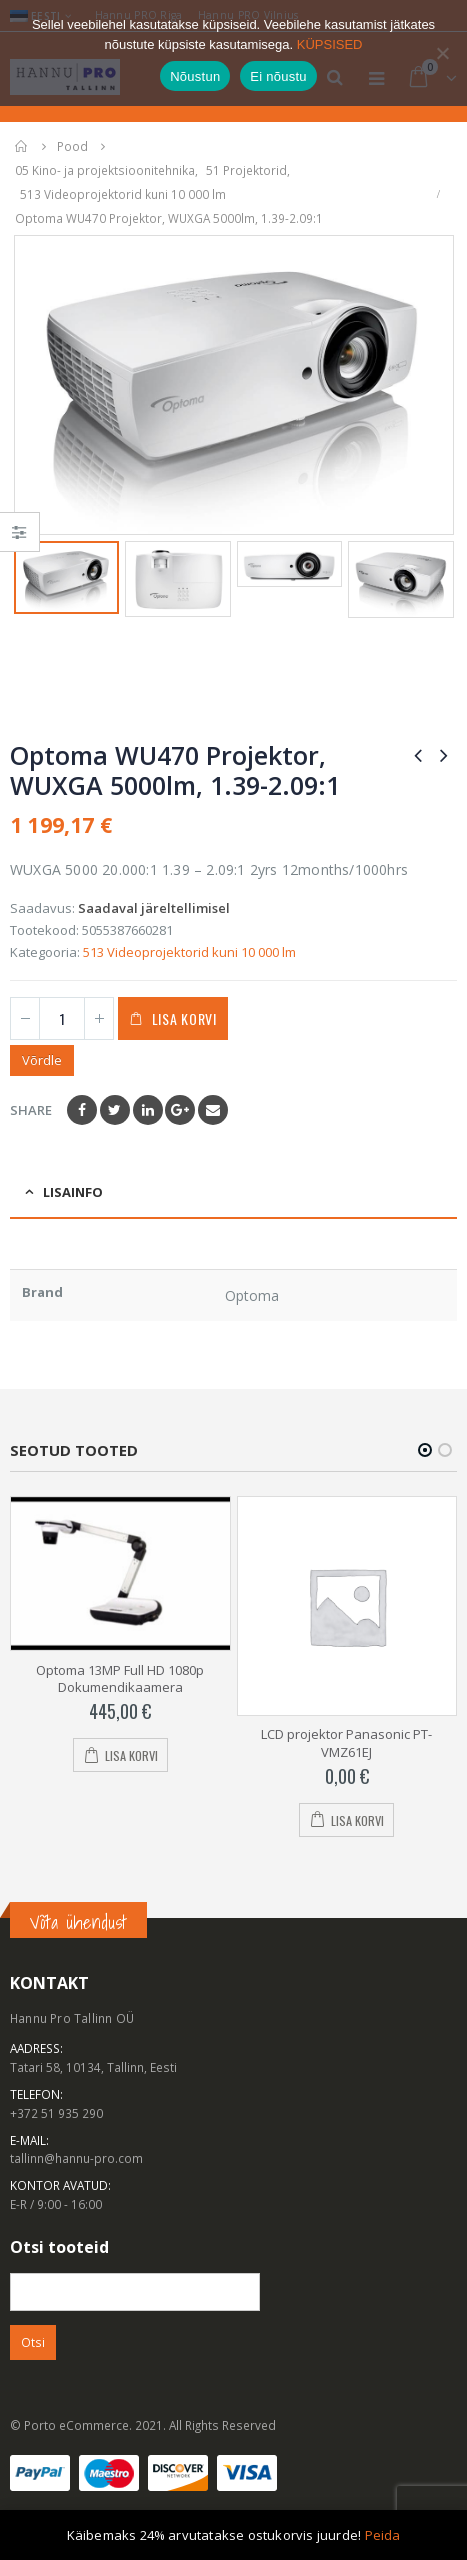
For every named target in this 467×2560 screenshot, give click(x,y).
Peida (383, 2535)
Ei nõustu (278, 76)
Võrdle (42, 1060)
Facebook (82, 1110)
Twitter (115, 1110)
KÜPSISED (330, 44)
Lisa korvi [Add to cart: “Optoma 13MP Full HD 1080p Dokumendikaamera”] (131, 1755)
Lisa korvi (184, 1018)
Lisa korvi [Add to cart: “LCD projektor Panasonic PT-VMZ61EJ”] (357, 1820)
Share (31, 1110)
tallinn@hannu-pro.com (76, 2158)
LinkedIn (148, 1110)
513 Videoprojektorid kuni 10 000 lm (189, 952)
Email (213, 1110)
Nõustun (195, 76)
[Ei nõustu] (442, 53)
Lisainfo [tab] (73, 1192)
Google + (180, 1110)
